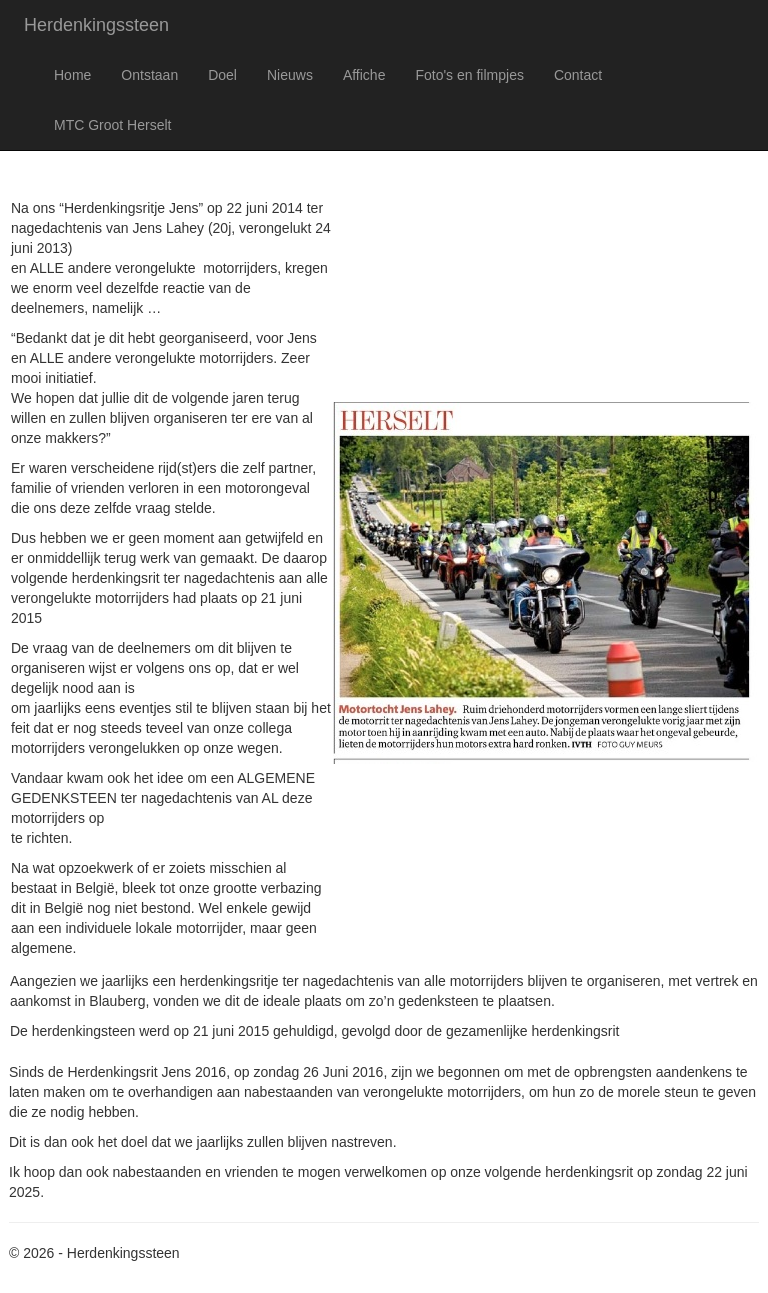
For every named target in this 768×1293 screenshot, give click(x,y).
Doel (222, 75)
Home (72, 75)
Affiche (364, 75)
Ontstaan (149, 75)
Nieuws (290, 75)
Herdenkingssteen (96, 25)
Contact (578, 75)
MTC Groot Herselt (112, 125)
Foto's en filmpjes (469, 75)
